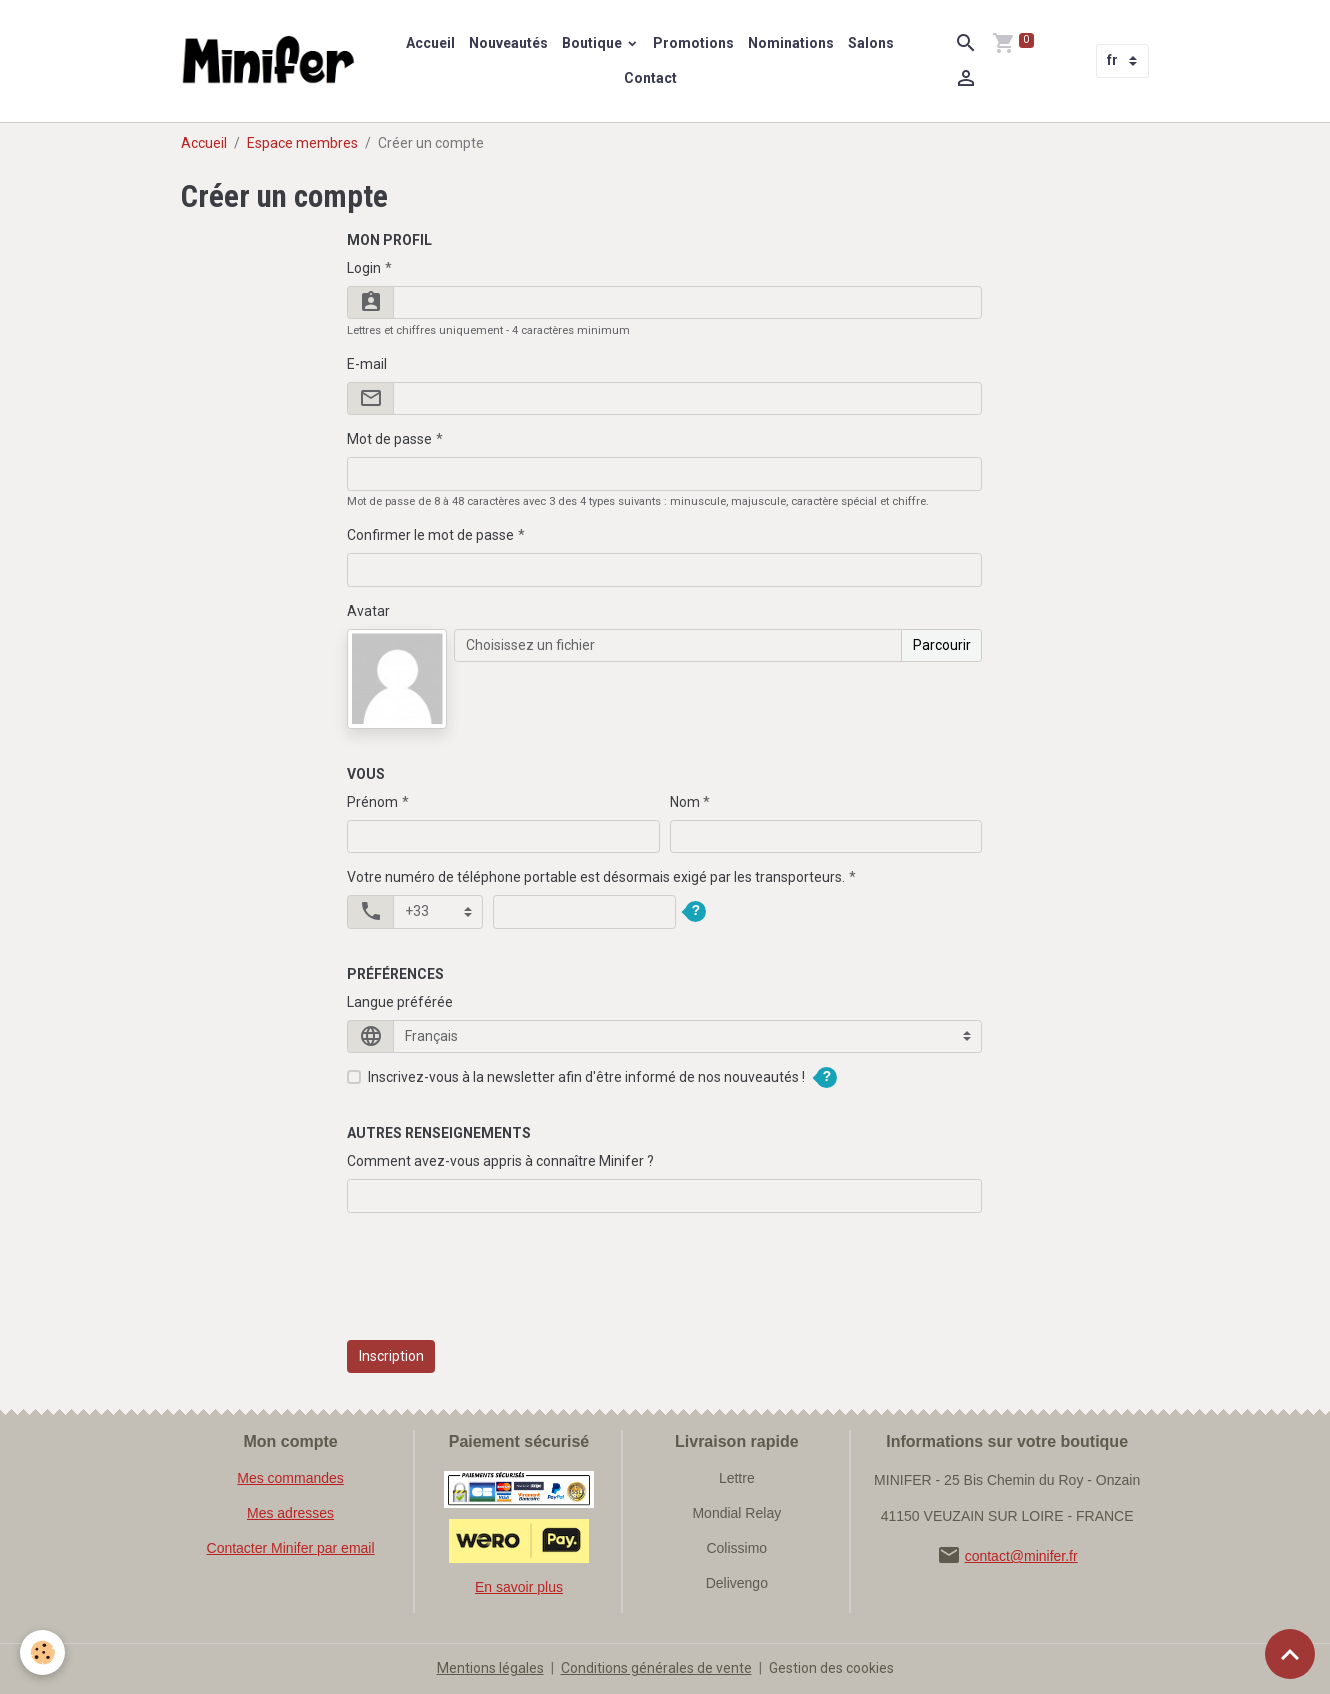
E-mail (367, 364)
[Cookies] (42, 1652)
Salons (871, 43)
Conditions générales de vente (656, 1668)
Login (364, 268)
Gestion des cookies (831, 1668)
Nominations (791, 43)
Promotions (693, 43)
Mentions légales (490, 1668)
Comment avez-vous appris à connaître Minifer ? (500, 1161)
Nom (685, 802)
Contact (650, 78)
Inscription (391, 1356)
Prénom (372, 802)
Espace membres (302, 143)
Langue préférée (400, 1002)
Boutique (593, 43)
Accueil (430, 43)
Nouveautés (508, 43)
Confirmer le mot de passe (430, 535)
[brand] (270, 61)
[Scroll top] (1290, 1654)
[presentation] (499, 1287)
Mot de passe (389, 439)
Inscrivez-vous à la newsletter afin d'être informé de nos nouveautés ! (586, 1077)
